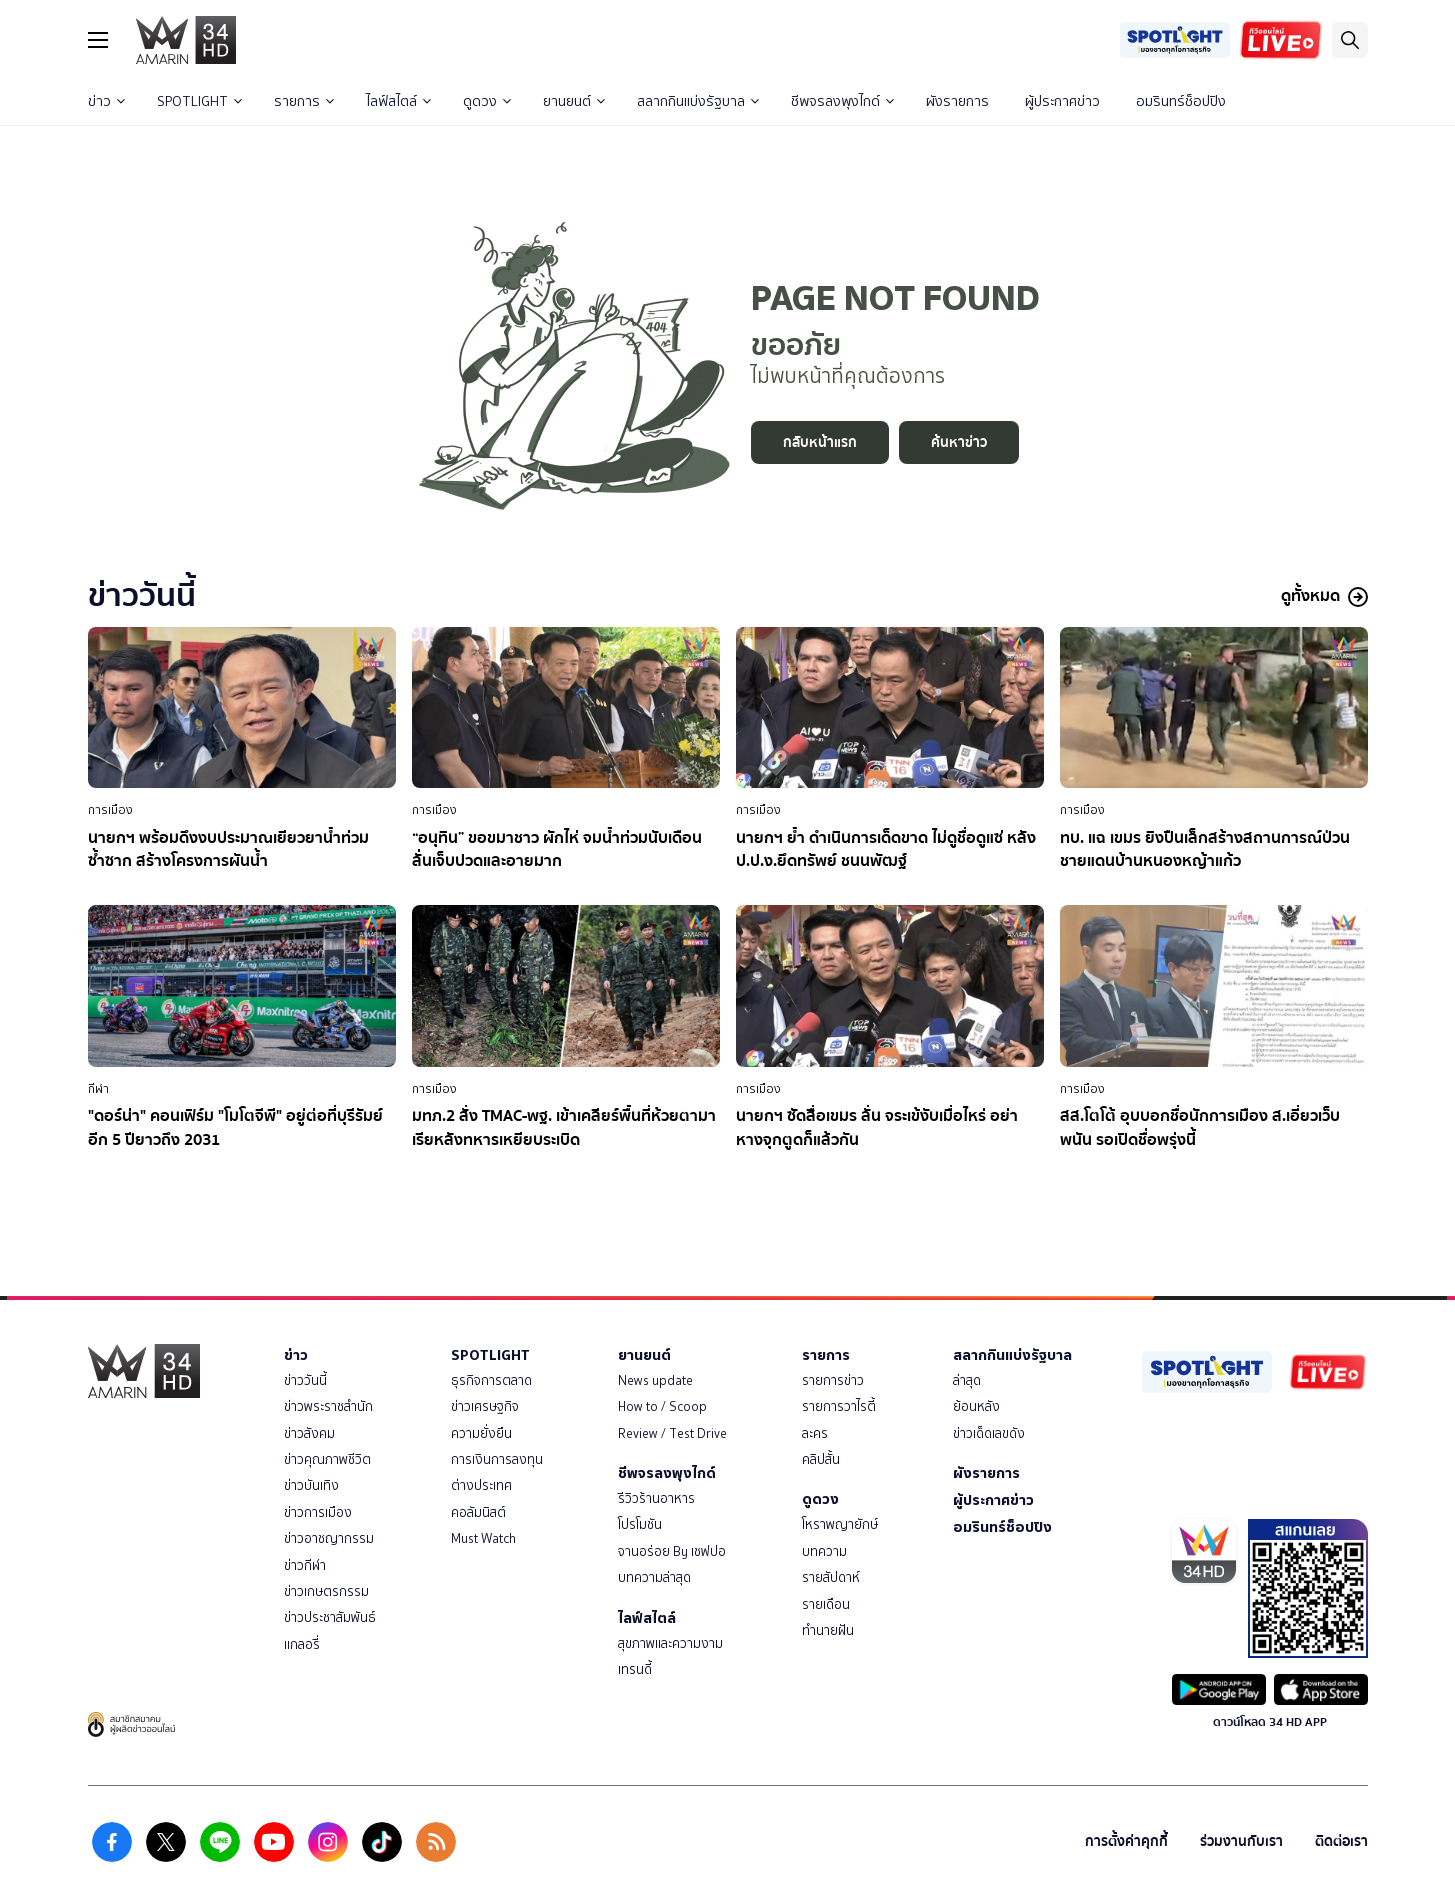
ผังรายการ (957, 101)
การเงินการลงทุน (497, 1459)
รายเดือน (826, 1604)
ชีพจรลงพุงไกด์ (842, 101)
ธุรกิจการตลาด (491, 1380)
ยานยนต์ (574, 101)
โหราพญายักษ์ (840, 1524)
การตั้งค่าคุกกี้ (1126, 1841)
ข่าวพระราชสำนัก (328, 1406)
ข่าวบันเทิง (311, 1485)
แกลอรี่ (302, 1644)
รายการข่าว (833, 1380)
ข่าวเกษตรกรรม (326, 1591)
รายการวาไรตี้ (839, 1406)
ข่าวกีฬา (305, 1565)
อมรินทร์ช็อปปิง (1181, 101)
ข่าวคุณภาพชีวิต (327, 1459)
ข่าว (106, 101)
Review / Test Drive (672, 1433)
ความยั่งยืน (481, 1433)
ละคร (815, 1433)
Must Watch (483, 1538)
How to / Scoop (662, 1406)
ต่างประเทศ (481, 1485)
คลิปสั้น (821, 1459)
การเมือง (110, 810)
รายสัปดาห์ (831, 1577)
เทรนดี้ (635, 1669)
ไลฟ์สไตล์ (398, 101)
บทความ (824, 1551)
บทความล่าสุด (654, 1577)
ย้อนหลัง (976, 1406)
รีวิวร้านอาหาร (656, 1498)
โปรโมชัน (640, 1524)
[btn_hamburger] (98, 40)
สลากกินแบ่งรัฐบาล (698, 101)
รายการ (304, 101)
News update (655, 1380)
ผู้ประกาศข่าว (1062, 101)
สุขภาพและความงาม (670, 1643)
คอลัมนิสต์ (478, 1512)
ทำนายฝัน (828, 1630)
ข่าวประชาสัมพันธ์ (330, 1617)
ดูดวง (487, 101)
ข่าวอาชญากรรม (329, 1538)
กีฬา (98, 1089)
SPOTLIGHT (199, 101)
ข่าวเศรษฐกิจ (485, 1406)
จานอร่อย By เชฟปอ (672, 1551)
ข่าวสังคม (309, 1433)
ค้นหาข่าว (959, 442)
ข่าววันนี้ (305, 1380)
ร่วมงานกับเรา (1241, 1841)
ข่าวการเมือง (318, 1512)
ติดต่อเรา (1341, 1841)
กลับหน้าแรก (820, 442)
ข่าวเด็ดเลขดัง (989, 1433)
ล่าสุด (967, 1380)
